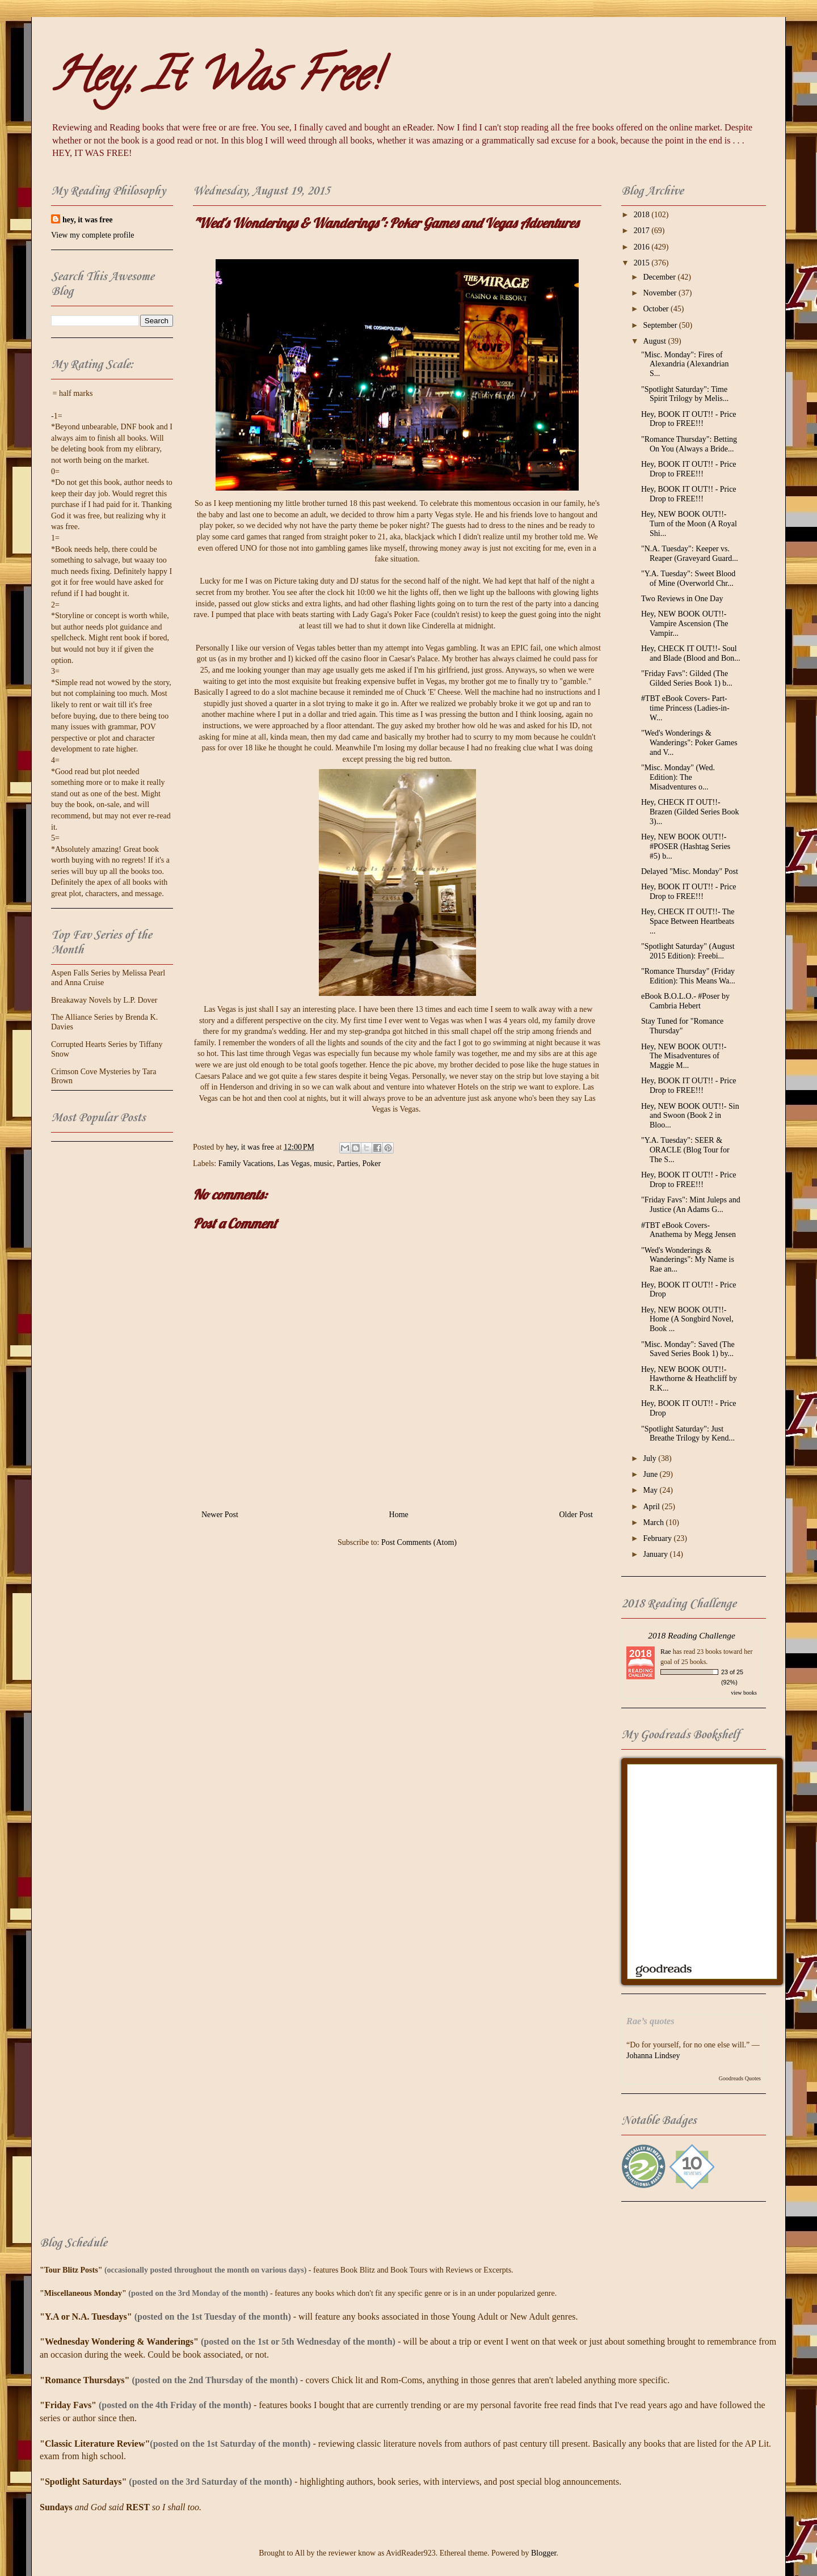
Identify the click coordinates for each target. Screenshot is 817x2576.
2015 (643, 263)
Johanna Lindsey (653, 2055)
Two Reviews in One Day (682, 598)
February (658, 1538)
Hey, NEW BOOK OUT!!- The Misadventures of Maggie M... (683, 1056)
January (656, 1554)
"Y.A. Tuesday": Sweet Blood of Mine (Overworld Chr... (688, 578)
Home (398, 1514)
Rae (665, 1652)
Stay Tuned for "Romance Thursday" (682, 1026)
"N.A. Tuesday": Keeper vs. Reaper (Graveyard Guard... (689, 553)
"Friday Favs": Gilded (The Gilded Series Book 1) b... (686, 678)
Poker (372, 1163)
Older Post (576, 1514)
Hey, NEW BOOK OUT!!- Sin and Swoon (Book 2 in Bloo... (690, 1116)
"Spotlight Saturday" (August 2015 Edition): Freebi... (688, 951)
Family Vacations (245, 1163)
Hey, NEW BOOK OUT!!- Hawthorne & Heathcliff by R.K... (689, 1379)
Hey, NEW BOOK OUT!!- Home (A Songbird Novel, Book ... (687, 1319)
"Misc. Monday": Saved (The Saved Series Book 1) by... (688, 1349)
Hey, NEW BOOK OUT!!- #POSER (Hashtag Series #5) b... (685, 846)
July (650, 1458)
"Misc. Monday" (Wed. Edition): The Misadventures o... (678, 777)
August (655, 341)
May (651, 1490)
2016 (643, 247)
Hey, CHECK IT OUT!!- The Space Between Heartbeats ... (688, 921)
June (651, 1474)
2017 (643, 230)
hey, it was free (87, 220)
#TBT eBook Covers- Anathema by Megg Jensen (688, 1230)
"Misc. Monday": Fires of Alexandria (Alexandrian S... (685, 364)
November (661, 293)
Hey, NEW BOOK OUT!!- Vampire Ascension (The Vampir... (684, 623)
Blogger (543, 2553)
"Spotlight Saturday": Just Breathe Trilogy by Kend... (688, 1434)
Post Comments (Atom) (419, 1542)
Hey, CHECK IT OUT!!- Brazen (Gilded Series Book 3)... (690, 812)
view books (744, 1693)
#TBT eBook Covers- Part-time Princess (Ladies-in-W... (685, 708)
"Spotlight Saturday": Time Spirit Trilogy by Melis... (684, 394)
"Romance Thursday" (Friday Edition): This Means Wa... (688, 976)
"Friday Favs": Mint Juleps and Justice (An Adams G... (690, 1205)
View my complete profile (92, 235)
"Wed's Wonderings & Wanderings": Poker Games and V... (689, 743)
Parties (347, 1163)
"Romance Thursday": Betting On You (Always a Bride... (689, 444)
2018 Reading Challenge (691, 1635)
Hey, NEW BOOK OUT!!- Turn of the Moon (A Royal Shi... (689, 524)
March (654, 1522)
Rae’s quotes (650, 2021)
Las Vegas (293, 1163)
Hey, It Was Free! (215, 80)
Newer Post (219, 1514)
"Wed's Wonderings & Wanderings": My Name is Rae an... (687, 1260)
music (323, 1163)
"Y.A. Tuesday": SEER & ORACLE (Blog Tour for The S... (685, 1150)
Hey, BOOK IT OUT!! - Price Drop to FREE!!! (688, 419)
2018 (643, 214)
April (652, 1506)
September (661, 325)
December (660, 277)
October (657, 309)
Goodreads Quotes (740, 2078)
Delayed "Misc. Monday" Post (689, 871)
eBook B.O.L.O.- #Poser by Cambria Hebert (685, 1001)
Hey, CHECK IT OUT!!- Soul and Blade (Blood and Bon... (690, 653)
